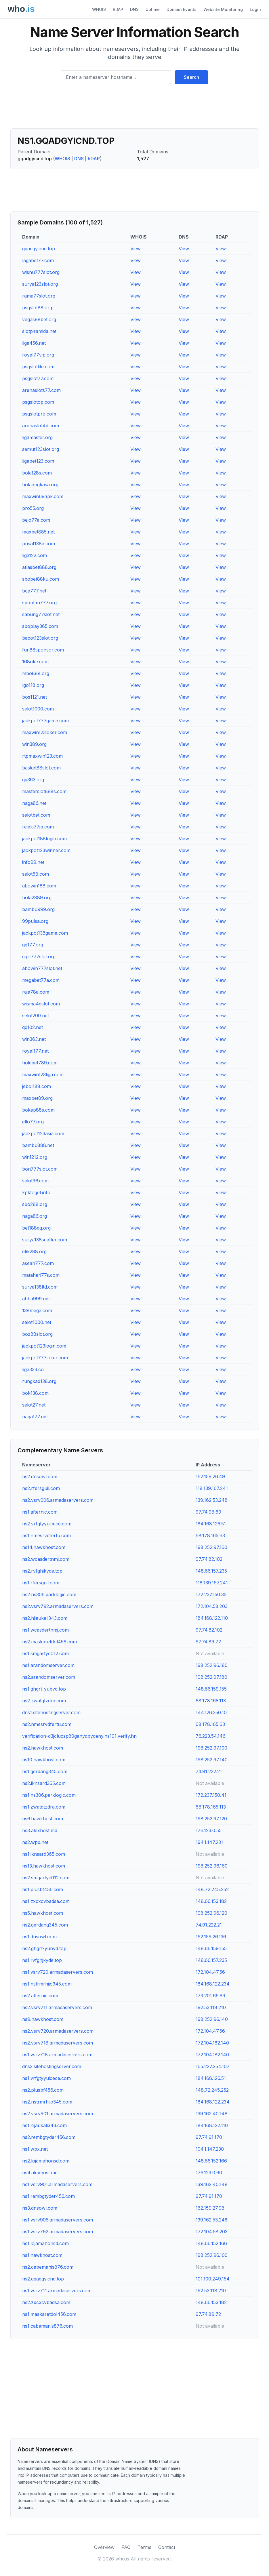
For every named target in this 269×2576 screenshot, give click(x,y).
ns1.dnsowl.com (39, 1936)
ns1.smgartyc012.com (45, 1653)
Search (191, 77)
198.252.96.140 (212, 2019)
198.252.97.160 (211, 1547)
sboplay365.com (40, 626)
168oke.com (35, 661)
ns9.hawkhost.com (42, 2019)
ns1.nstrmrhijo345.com (47, 1984)
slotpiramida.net (39, 331)
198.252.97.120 (211, 1819)
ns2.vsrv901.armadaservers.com (57, 2113)
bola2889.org (36, 897)
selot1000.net (36, 1322)
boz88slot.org (37, 1334)
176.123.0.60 (209, 2172)
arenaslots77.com (41, 390)
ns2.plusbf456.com (43, 2090)
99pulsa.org (35, 921)
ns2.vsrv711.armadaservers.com (57, 2007)
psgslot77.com (38, 378)
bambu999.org (38, 909)
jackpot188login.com (44, 838)
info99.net (33, 862)
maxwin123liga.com (43, 1074)
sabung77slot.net (41, 614)
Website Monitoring (223, 9)
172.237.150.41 (211, 1795)
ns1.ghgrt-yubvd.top (44, 1689)
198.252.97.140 (212, 1760)
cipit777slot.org (39, 956)
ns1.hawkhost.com (42, 2255)
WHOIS (99, 9)
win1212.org (34, 1157)
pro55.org (33, 508)
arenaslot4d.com (40, 425)
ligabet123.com (38, 461)
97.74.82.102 (209, 1559)
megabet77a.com (41, 980)
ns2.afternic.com (40, 1995)
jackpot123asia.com (43, 1133)
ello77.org (33, 1122)
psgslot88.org (37, 307)
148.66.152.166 (211, 2161)
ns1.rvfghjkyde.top (42, 1960)
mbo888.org (35, 673)
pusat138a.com (38, 543)
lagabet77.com (38, 260)
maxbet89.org (37, 1098)
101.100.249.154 (213, 2279)
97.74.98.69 (208, 1512)
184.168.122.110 (212, 1618)
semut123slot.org (40, 449)
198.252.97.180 (211, 1677)
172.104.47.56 (210, 1972)
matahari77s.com (41, 1275)
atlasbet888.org (39, 567)
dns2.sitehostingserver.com (51, 2066)
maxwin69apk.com (42, 496)
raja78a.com (35, 992)
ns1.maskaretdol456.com (49, 2314)
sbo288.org (34, 1204)
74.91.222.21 (209, 1771)
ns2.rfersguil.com (41, 1488)
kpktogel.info (36, 1192)
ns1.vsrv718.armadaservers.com (57, 2054)
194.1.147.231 (209, 1842)
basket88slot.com (41, 768)
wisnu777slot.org (41, 272)
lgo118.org (33, 685)
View (135, 248)
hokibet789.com (40, 1063)
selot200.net (35, 1015)
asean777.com (38, 1263)
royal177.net (35, 1051)
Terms (144, 2547)
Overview (104, 2547)
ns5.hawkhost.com (42, 1913)
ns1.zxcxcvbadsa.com (46, 1901)
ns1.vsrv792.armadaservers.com (57, 2231)
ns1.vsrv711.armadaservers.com (56, 2290)
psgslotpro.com (39, 414)
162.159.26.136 (211, 1936)
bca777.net (34, 591)
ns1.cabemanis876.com (47, 2326)
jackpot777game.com (45, 720)
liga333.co (33, 1369)
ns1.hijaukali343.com (44, 2125)
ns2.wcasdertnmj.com (45, 1559)
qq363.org (33, 779)
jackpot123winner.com (46, 850)
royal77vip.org (38, 355)
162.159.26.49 (210, 1476)
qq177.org (32, 945)
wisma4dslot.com (41, 1004)
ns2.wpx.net (35, 1842)
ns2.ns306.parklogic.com (49, 1594)
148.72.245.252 (212, 1889)
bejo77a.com (36, 520)
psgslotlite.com (38, 366)
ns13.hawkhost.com (43, 1866)
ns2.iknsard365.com (44, 1783)
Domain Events (181, 9)
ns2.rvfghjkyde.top (42, 1571)
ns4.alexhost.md (40, 2172)
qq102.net (32, 1027)
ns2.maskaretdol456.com (49, 1642)
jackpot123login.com (44, 1346)
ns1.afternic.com (40, 1512)
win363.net (34, 1039)
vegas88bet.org (39, 319)
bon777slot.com (40, 1169)
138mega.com (37, 1310)
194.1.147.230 (210, 2149)
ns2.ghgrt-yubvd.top (44, 1948)
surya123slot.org (40, 284)
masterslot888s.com (44, 791)
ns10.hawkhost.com (43, 1760)
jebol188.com (36, 1086)
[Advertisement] (134, 108)
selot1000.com (38, 709)
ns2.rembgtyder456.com (48, 2137)
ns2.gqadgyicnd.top (43, 2279)
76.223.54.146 (211, 1736)
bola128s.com (37, 473)
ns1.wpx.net (35, 2149)
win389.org (34, 744)
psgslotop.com (38, 402)
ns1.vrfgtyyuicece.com (46, 2078)
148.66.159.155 (211, 1689)
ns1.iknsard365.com (43, 1854)
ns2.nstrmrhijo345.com (47, 2102)
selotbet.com (36, 815)
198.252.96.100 (212, 2255)
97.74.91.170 (209, 2137)
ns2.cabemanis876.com (47, 2267)
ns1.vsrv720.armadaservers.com (57, 1972)
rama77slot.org (38, 296)
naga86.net (34, 803)
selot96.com (35, 1181)
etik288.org (34, 1251)
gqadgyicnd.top (38, 248)
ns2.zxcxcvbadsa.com (46, 2302)
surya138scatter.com (44, 1240)
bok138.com (35, 1393)
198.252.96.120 (211, 1913)
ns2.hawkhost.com (42, 1748)
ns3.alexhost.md (39, 1830)
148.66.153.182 (211, 1901)
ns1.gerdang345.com (44, 1771)
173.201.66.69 (210, 1995)
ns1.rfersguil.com (40, 1583)
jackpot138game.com (45, 933)
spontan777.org (39, 602)
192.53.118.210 (211, 2007)
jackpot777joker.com (45, 1358)
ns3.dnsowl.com (39, 2208)
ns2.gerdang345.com (45, 1925)
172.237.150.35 (211, 1594)
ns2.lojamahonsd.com (45, 2161)
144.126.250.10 (211, 1712)
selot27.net (33, 1405)
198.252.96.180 (212, 1665)
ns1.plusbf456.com (42, 1889)
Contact (166, 2547)
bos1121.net (34, 697)
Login (255, 9)
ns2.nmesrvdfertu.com (46, 1724)
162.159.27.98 (210, 2208)
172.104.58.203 (212, 1606)
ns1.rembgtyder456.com (48, 2196)
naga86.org (34, 1216)
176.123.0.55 (209, 1830)
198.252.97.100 (211, 1748)
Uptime (153, 9)
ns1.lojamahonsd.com (45, 2243)
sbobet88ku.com (40, 579)
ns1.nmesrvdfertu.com (46, 1535)
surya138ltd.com (40, 1287)
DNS (134, 9)
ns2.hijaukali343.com (44, 1618)
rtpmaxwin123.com (42, 756)
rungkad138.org (39, 1381)
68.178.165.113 (211, 1701)
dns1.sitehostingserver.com (51, 1712)
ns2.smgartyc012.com (45, 1877)
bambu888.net (38, 1145)
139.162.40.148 (212, 2113)
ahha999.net (36, 1299)
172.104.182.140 (212, 2043)
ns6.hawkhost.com (42, 1819)
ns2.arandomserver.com (48, 1677)
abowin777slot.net (42, 968)
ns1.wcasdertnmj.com (45, 1630)
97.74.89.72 (208, 1642)
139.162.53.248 (212, 1500)
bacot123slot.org (40, 638)
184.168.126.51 (211, 1524)
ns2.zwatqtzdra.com (44, 1701)
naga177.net (35, 1417)
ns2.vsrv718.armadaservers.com (57, 2043)
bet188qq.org (36, 1228)
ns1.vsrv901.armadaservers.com (57, 2184)
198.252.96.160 (212, 1866)
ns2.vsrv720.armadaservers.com (58, 2031)
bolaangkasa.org (40, 484)
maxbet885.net (38, 532)
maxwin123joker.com (44, 732)
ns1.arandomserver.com (48, 1665)
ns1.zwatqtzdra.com (43, 1807)
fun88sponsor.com (43, 650)
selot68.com (35, 874)
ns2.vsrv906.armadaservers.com (58, 1500)
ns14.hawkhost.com (43, 1547)
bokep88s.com (38, 1110)
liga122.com (34, 555)
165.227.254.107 (213, 2066)
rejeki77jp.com (38, 827)
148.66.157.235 (211, 1571)
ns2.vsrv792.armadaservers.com (58, 1606)
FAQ (126, 2547)
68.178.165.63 (210, 1535)
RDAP (118, 9)
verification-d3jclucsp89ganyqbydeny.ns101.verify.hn (79, 1736)
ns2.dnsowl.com (39, 1476)
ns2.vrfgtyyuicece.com (46, 1524)
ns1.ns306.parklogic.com (49, 1795)
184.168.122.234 (213, 1984)
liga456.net (34, 343)
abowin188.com (39, 886)
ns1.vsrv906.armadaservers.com (57, 2220)
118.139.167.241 (212, 1488)
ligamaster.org (37, 437)
